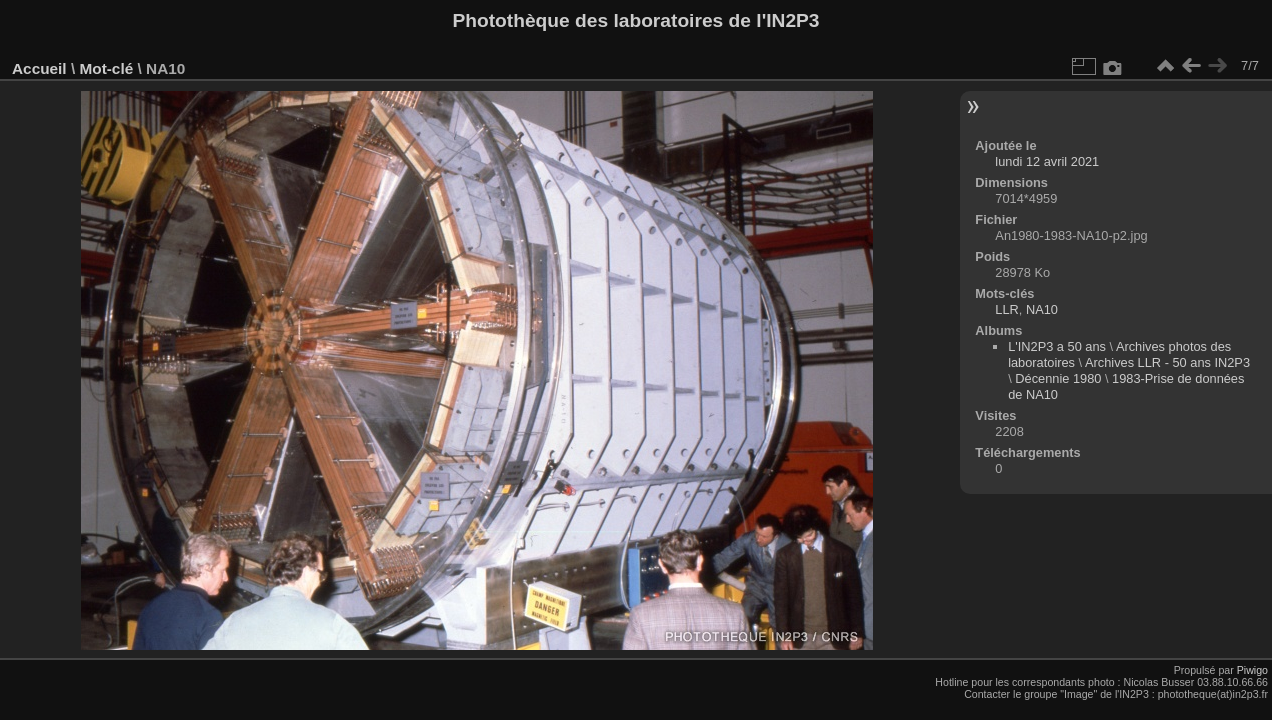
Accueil (39, 68)
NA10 (1042, 309)
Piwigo (1252, 670)
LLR (1006, 309)
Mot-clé (106, 68)
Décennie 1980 (1058, 378)
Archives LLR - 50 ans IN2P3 (1167, 362)
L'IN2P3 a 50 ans (1057, 346)
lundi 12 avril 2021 (1047, 161)
